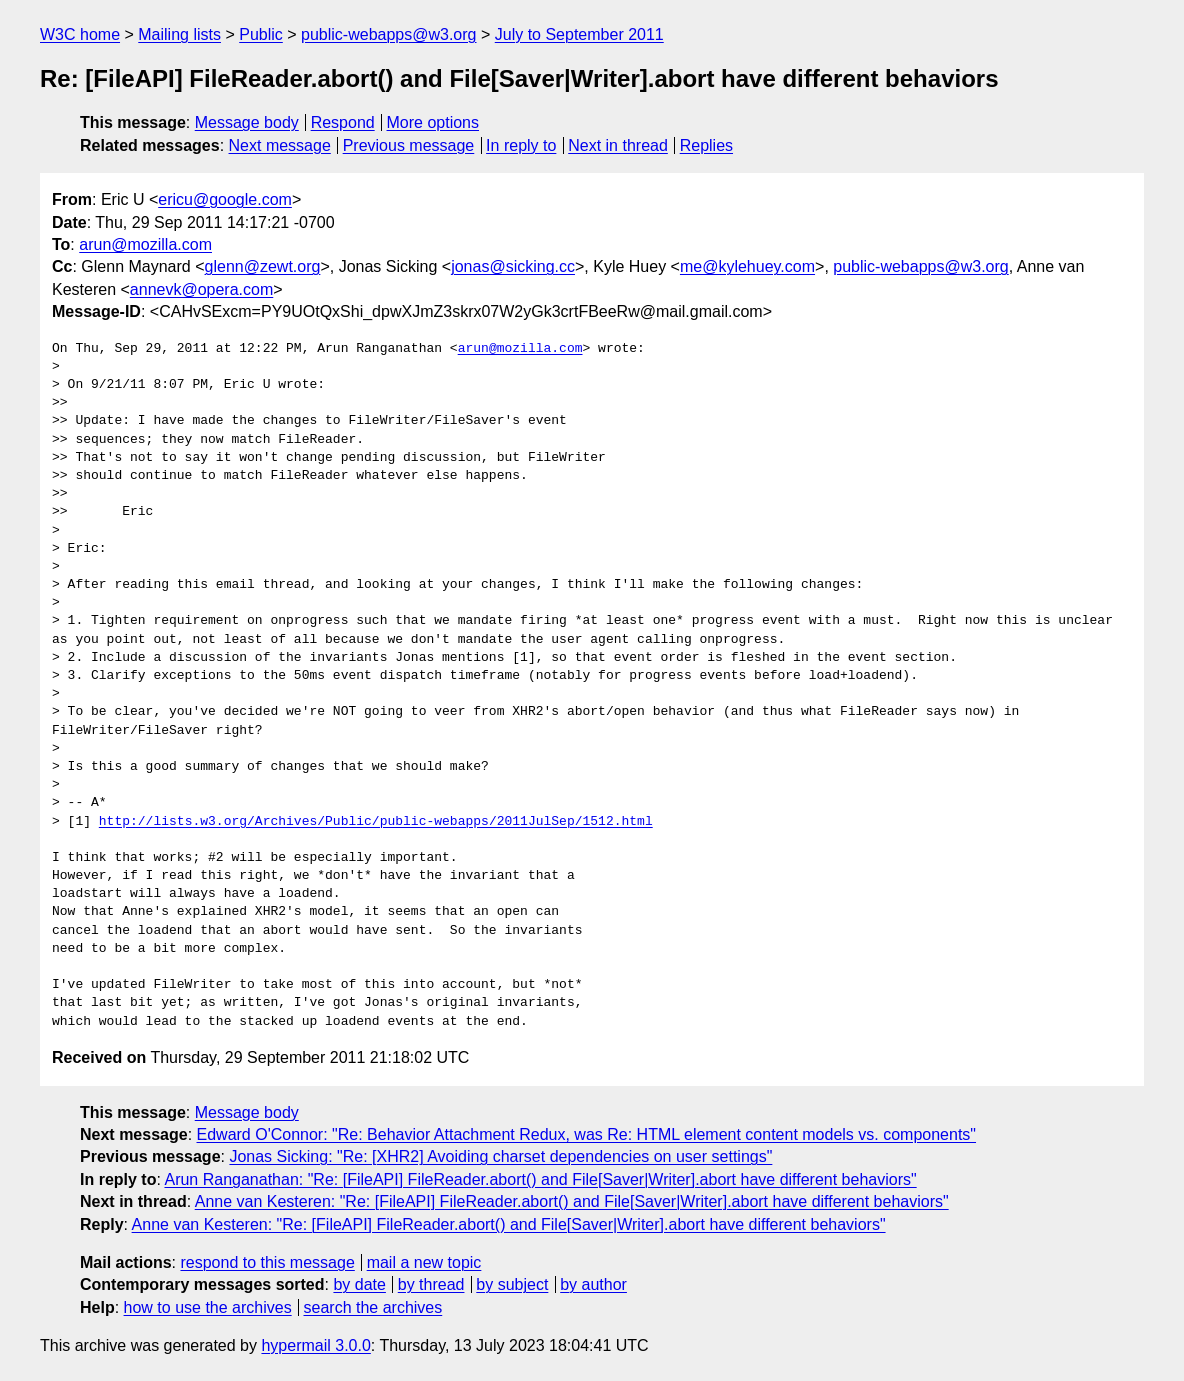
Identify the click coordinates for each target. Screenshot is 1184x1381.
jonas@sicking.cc (513, 266)
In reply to (521, 145)
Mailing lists (179, 34)
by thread (431, 1284)
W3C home (80, 34)
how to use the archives (208, 1307)
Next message (280, 145)
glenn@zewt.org (263, 266)
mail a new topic (424, 1262)
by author (593, 1284)
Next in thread (618, 145)
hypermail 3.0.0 (315, 1345)
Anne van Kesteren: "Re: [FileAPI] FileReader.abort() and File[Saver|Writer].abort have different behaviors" (572, 1201)
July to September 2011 (579, 34)
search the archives (373, 1307)
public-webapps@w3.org (388, 34)
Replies (706, 145)
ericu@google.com (225, 199)
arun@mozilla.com (145, 244)
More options (433, 122)
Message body (247, 122)
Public (261, 34)
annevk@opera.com (201, 289)
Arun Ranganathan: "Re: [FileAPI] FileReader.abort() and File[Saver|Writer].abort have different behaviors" (540, 1179)
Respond (343, 122)
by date (359, 1284)
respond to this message (267, 1262)
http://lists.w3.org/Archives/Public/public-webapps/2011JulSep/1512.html (376, 822)
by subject (512, 1284)
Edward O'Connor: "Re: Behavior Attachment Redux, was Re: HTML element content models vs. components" (587, 1134)
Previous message (409, 145)
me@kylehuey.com (747, 266)
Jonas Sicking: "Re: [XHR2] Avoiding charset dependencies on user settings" (500, 1156)
